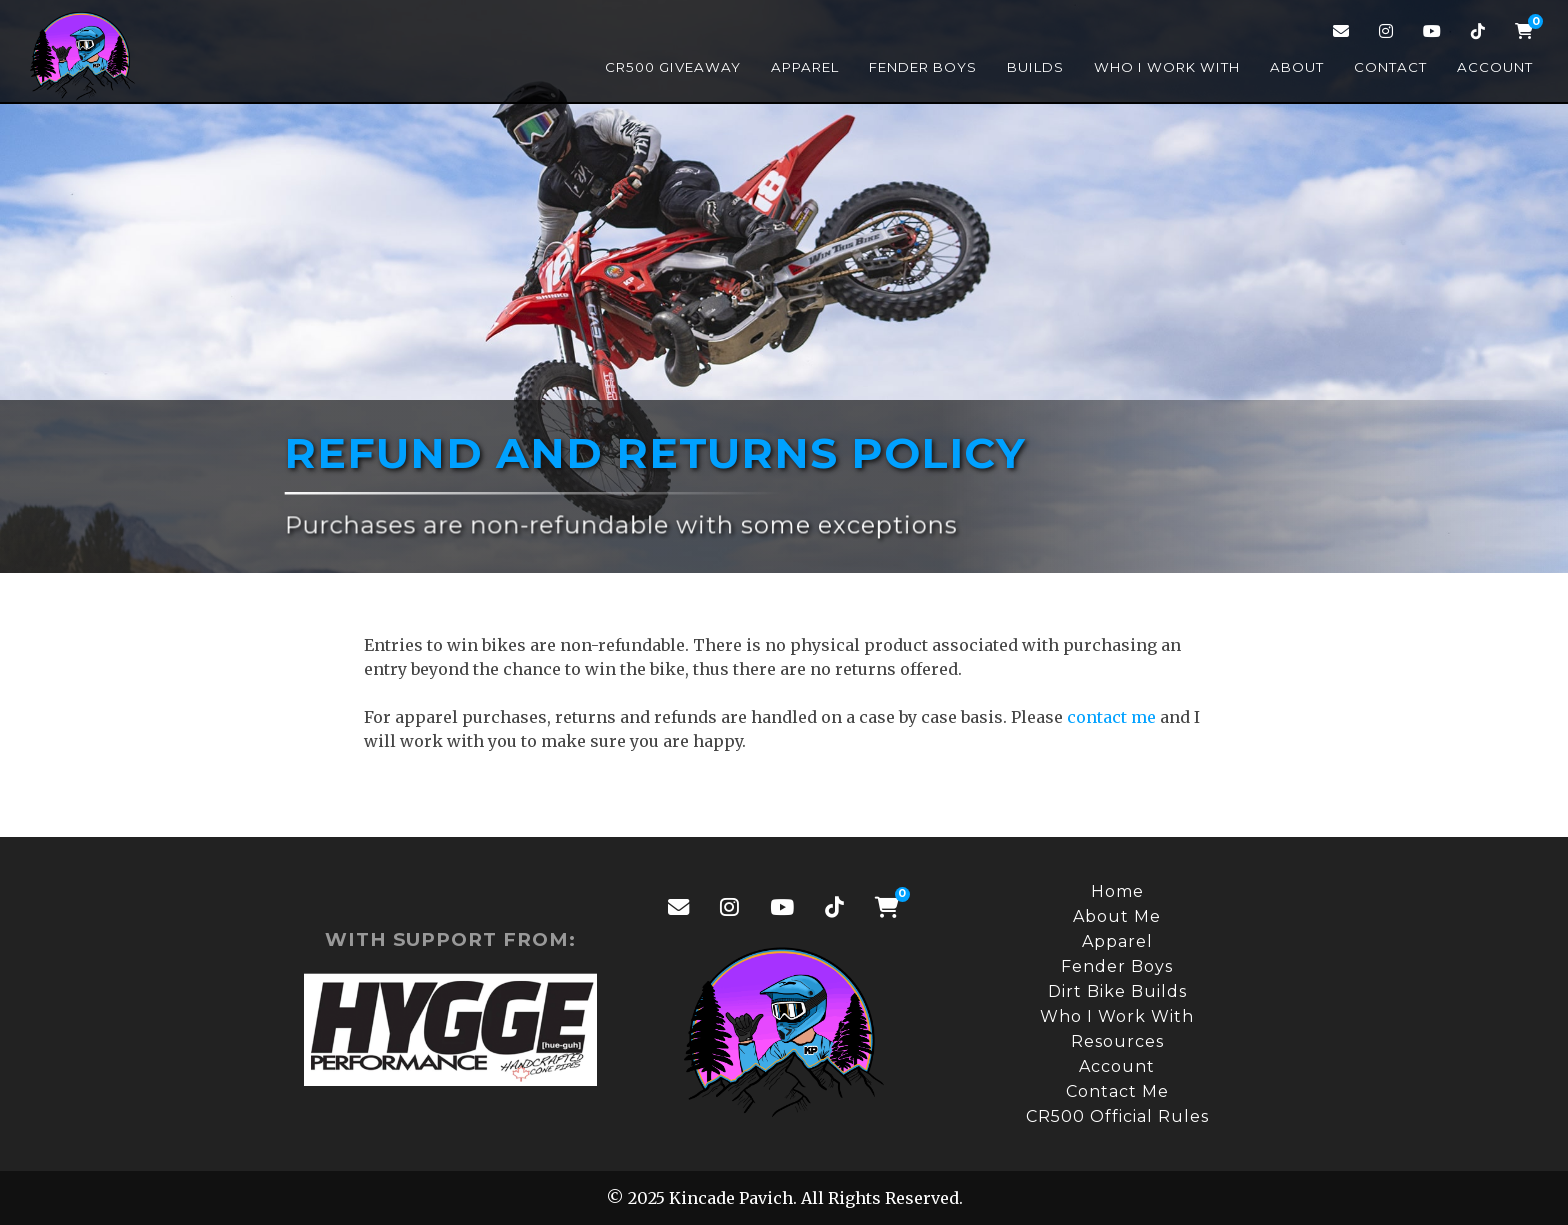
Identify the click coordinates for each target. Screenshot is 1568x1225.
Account (1495, 67)
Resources (1117, 1041)
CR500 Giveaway (673, 67)
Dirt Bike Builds (1117, 991)
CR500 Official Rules (1117, 1116)
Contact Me (1117, 1091)
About (1297, 67)
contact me (1111, 717)
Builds (1035, 67)
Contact (1390, 67)
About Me (1117, 916)
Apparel (805, 67)
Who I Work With (1167, 67)
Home (1117, 891)
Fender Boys (923, 67)
